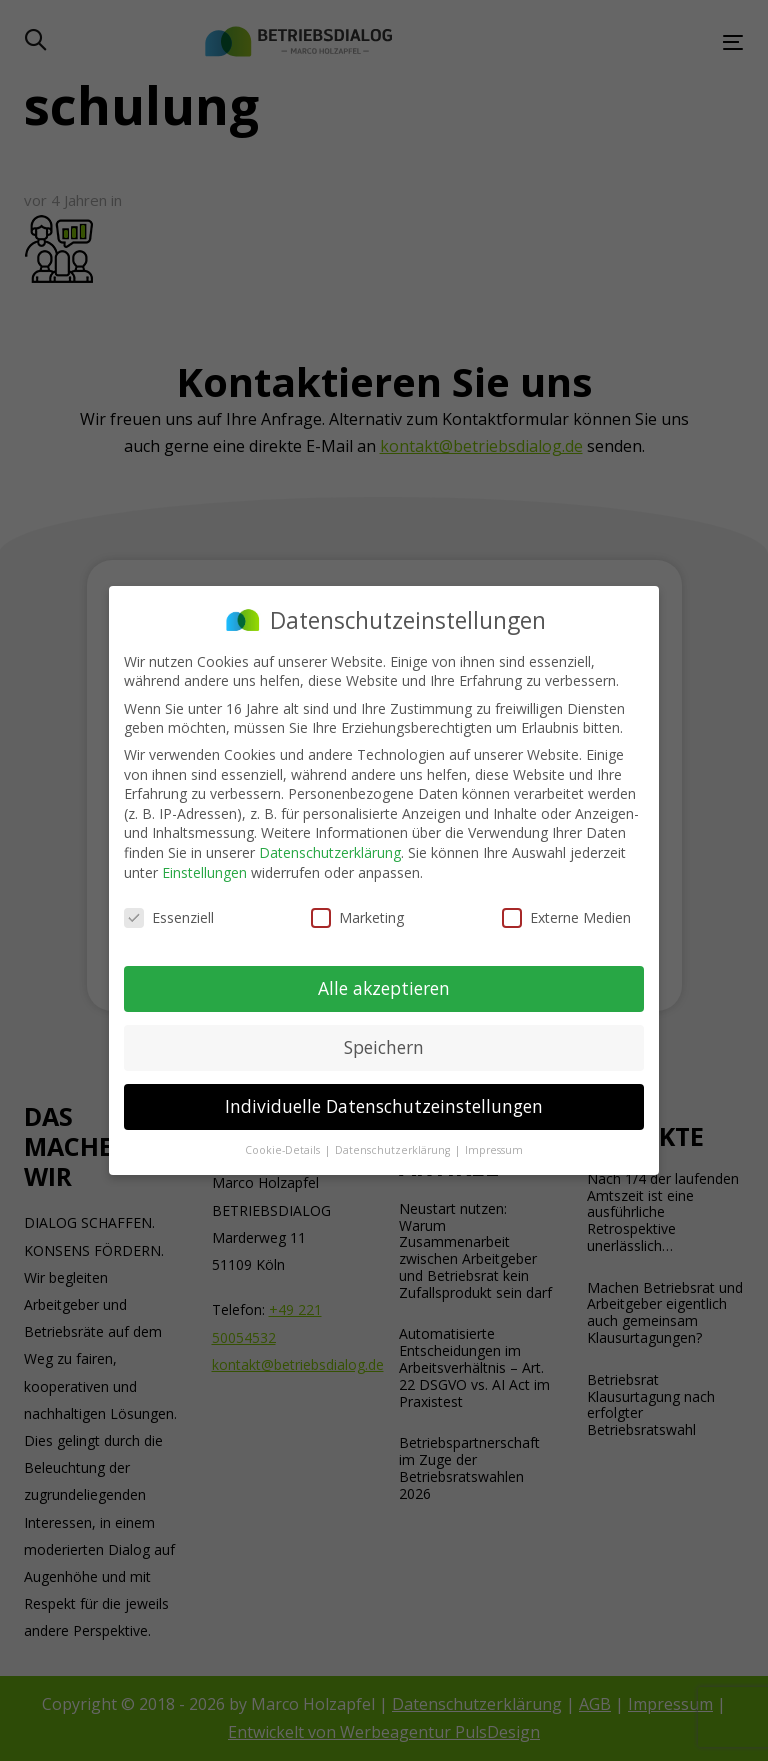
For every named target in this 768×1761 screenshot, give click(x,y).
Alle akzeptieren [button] (384, 988)
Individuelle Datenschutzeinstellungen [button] (384, 1106)
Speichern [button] (384, 1047)
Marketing (357, 917)
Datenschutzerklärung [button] (394, 1150)
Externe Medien (566, 917)
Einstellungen (204, 872)
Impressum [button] (494, 1150)
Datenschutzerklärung (330, 852)
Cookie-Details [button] (284, 1150)
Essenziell (169, 917)
